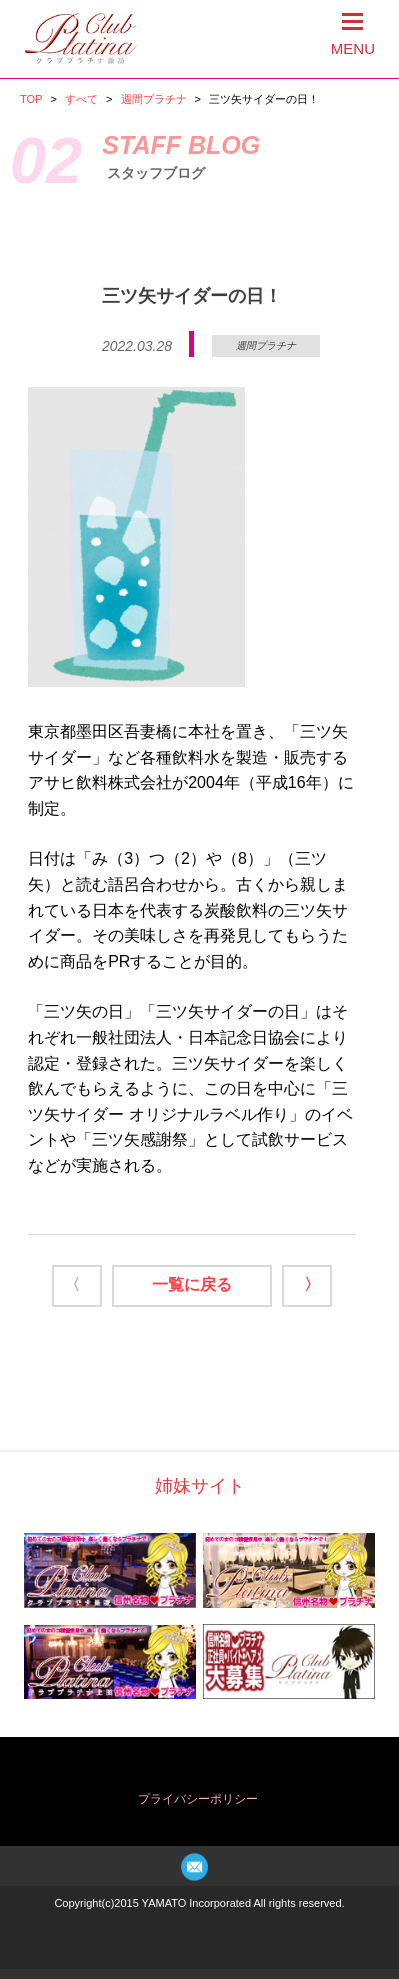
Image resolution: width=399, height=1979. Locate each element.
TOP (31, 99)
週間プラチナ (154, 99)
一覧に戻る (192, 1284)
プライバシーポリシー (198, 1799)
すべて (81, 99)
